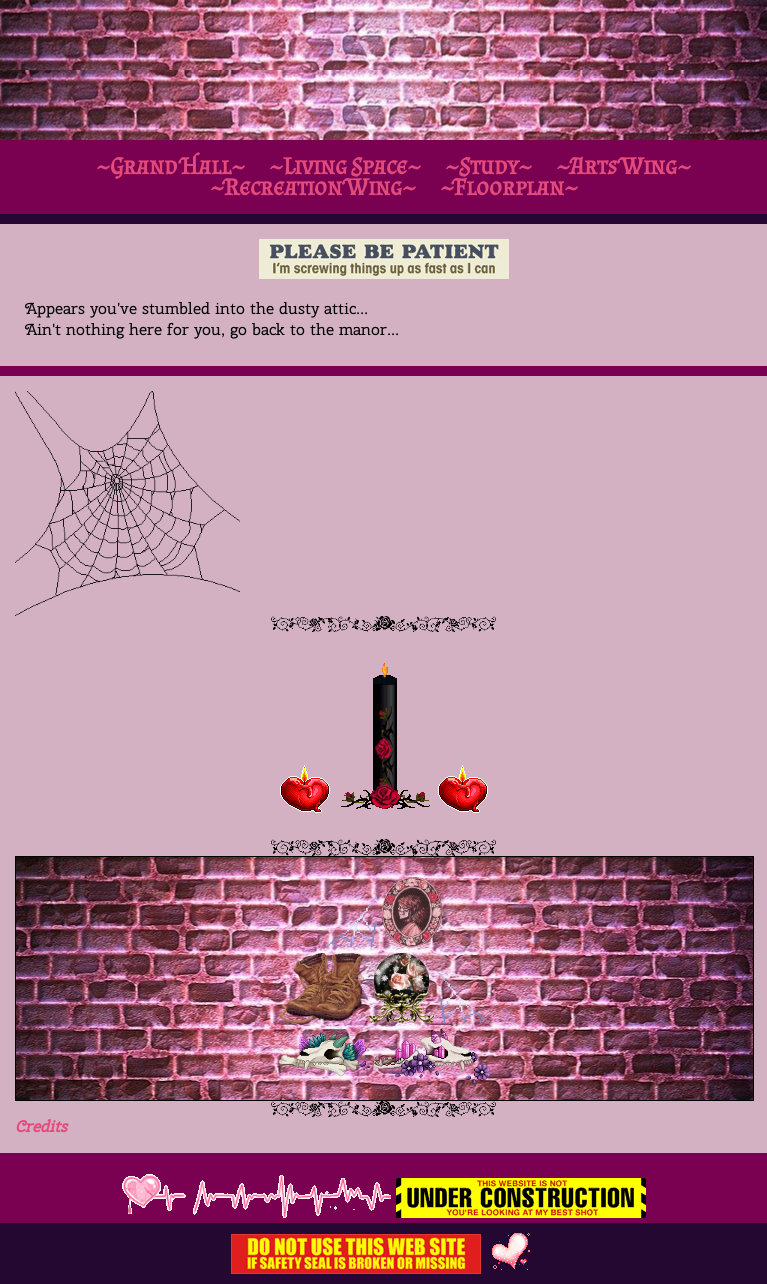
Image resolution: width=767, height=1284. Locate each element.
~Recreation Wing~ (313, 186)
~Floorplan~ (509, 186)
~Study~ (488, 165)
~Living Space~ (345, 165)
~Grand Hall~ (170, 165)
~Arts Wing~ (623, 165)
